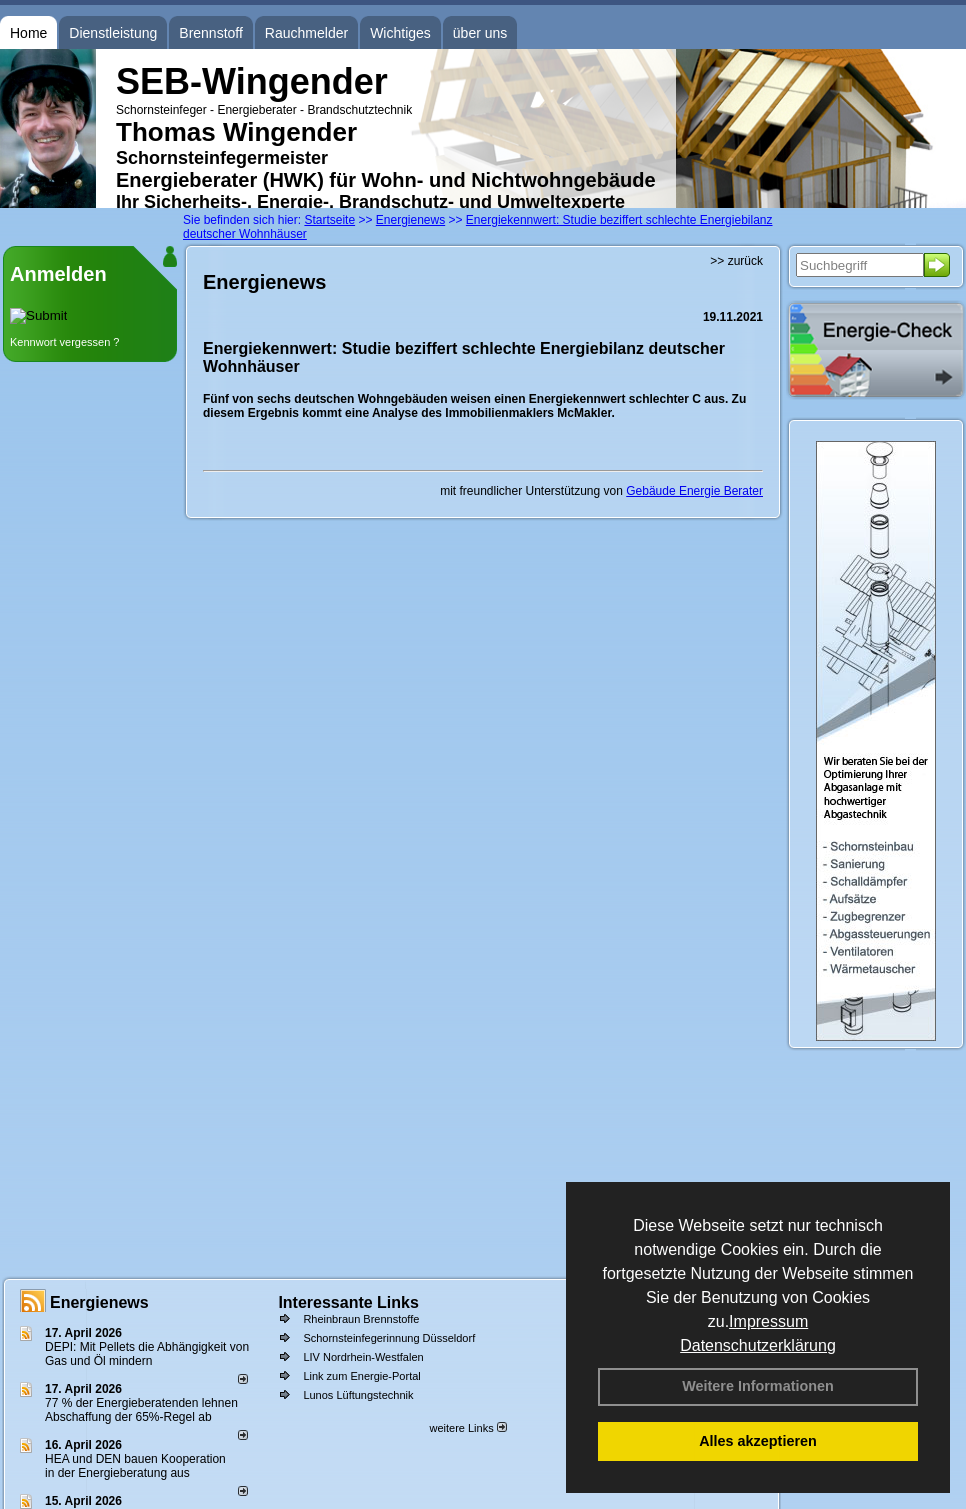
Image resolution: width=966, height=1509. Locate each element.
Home (28, 33)
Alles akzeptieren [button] (758, 1441)
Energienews (99, 1302)
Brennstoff (211, 33)
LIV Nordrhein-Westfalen (363, 1357)
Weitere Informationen (758, 1386)
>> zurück (736, 261)
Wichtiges (400, 33)
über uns (480, 33)
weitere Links (467, 1428)
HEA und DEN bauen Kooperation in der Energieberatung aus (135, 1466)
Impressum (768, 1321)
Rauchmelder (306, 33)
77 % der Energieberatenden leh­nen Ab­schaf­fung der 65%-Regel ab (141, 1410)
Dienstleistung (113, 33)
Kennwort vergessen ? (64, 342)
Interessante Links (348, 1302)
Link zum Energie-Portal (361, 1376)
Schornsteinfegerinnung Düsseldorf (389, 1338)
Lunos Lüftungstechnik (358, 1395)
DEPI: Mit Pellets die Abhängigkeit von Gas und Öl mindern (147, 1354)
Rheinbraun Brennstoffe (361, 1319)
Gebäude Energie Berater (694, 491)
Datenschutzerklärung (758, 1345)
